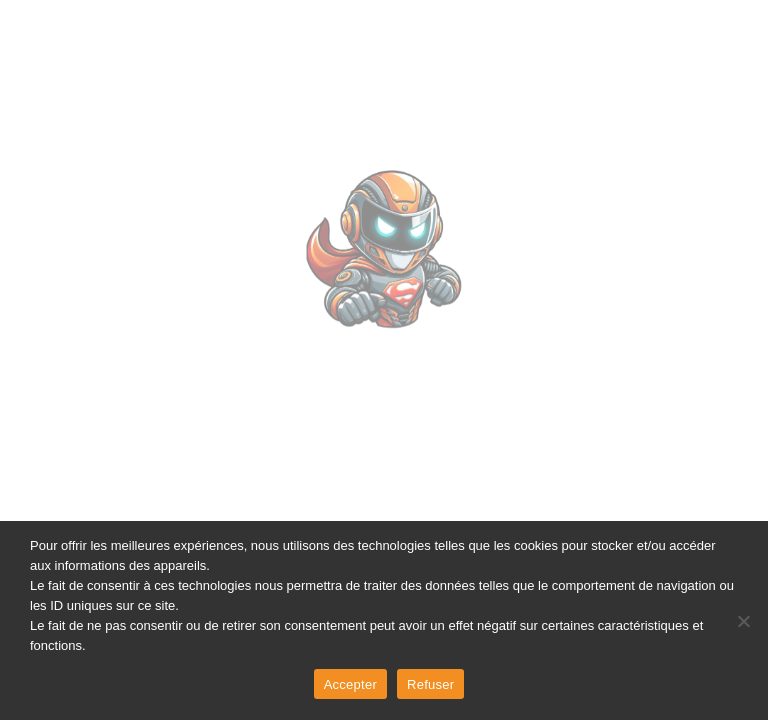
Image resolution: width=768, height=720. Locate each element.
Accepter (350, 684)
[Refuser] (743, 621)
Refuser (430, 684)
